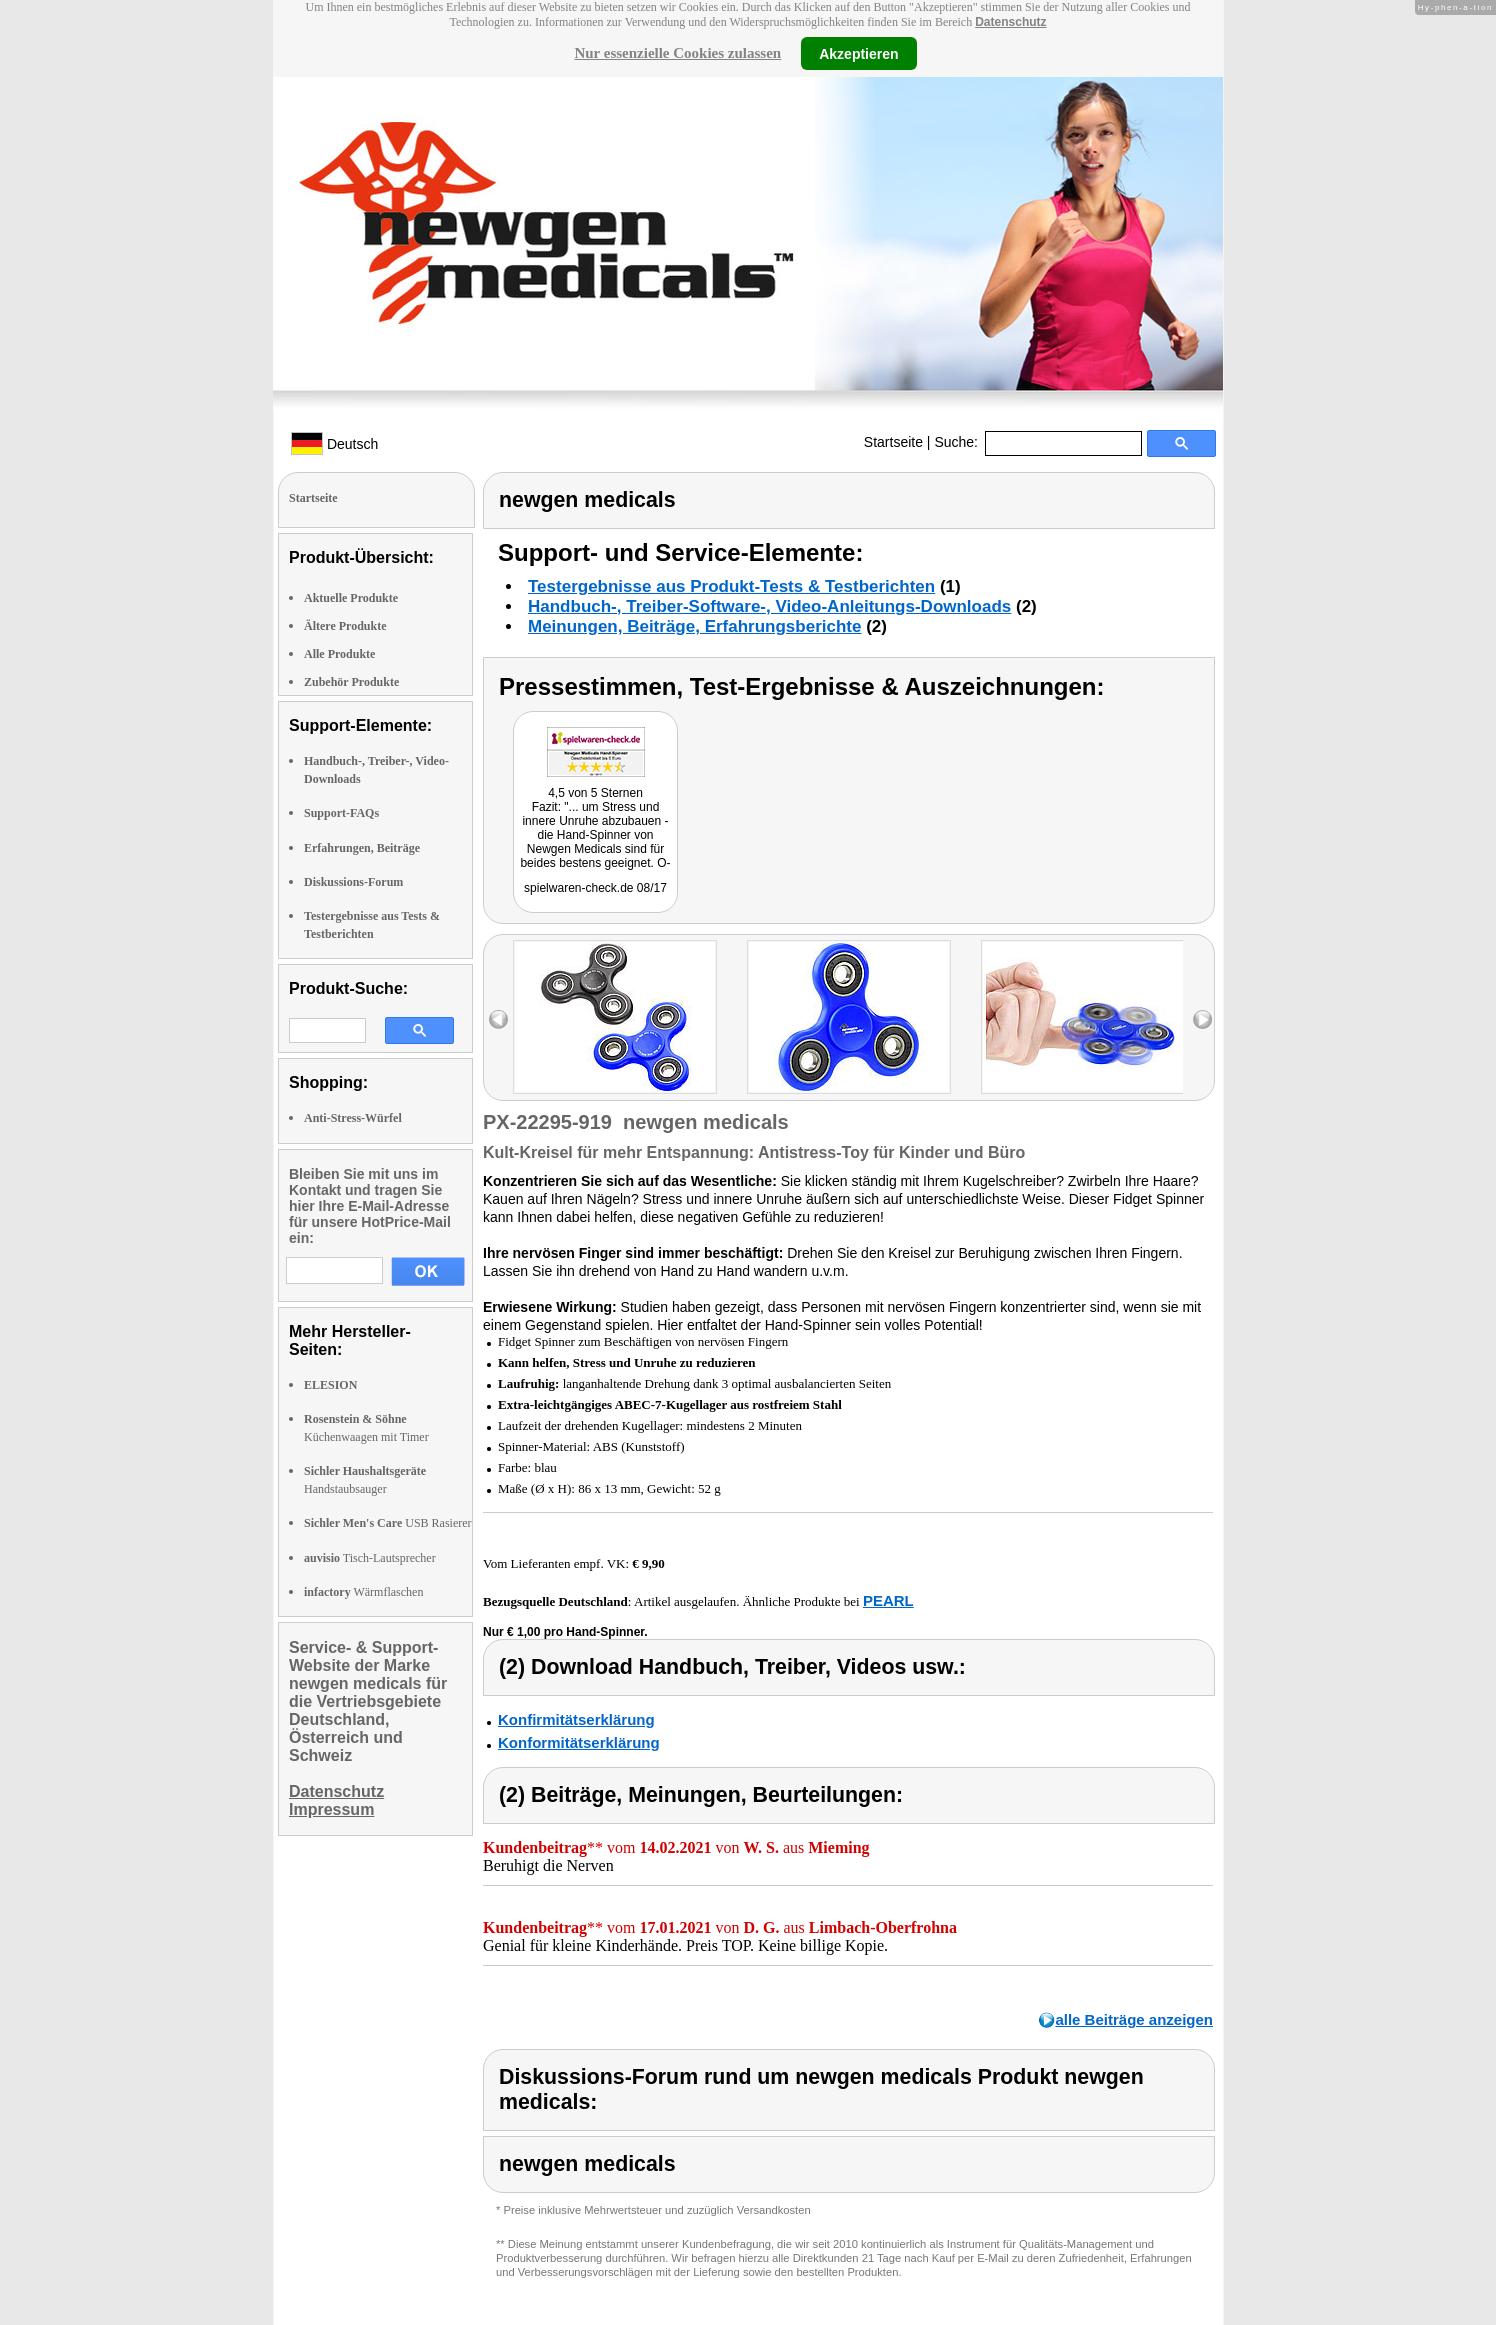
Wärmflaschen (363, 1592)
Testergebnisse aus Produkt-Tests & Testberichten (731, 586)
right (1202, 1019)
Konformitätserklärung (579, 1742)
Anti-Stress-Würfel (353, 1118)
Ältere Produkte (345, 626)
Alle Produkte (339, 654)
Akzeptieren (858, 53)
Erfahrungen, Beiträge (362, 848)
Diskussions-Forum (353, 882)
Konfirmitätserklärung (576, 1719)
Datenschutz (1010, 22)
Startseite (893, 442)
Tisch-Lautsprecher (370, 1558)
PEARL (888, 1600)
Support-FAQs (341, 813)
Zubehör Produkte (351, 682)
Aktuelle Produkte (351, 598)
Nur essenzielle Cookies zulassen (677, 53)
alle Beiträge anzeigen (1134, 2019)
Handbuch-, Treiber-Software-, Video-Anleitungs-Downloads (769, 606)
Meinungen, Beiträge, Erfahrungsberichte (694, 626)
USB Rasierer (388, 1523)
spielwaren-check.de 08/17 (595, 888)
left (498, 1019)
